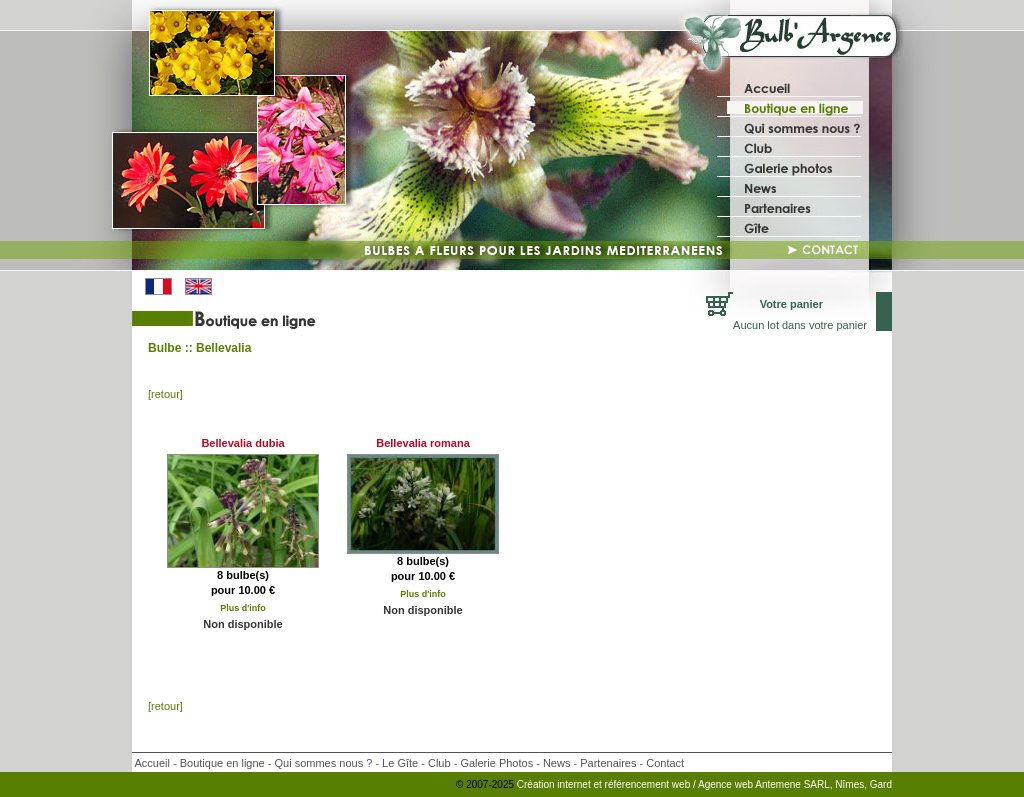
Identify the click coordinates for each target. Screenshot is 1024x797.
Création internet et (559, 784)
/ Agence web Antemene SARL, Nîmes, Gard (792, 784)
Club (439, 763)
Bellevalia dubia (242, 443)
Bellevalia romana (423, 443)
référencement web (649, 784)
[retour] (165, 394)
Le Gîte (400, 763)
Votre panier (791, 304)
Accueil (151, 763)
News (557, 763)
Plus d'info (243, 608)
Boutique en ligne (222, 763)
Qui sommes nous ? (324, 763)
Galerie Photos (496, 763)
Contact (665, 763)
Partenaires (608, 763)
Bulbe (164, 348)
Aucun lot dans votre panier (800, 325)
